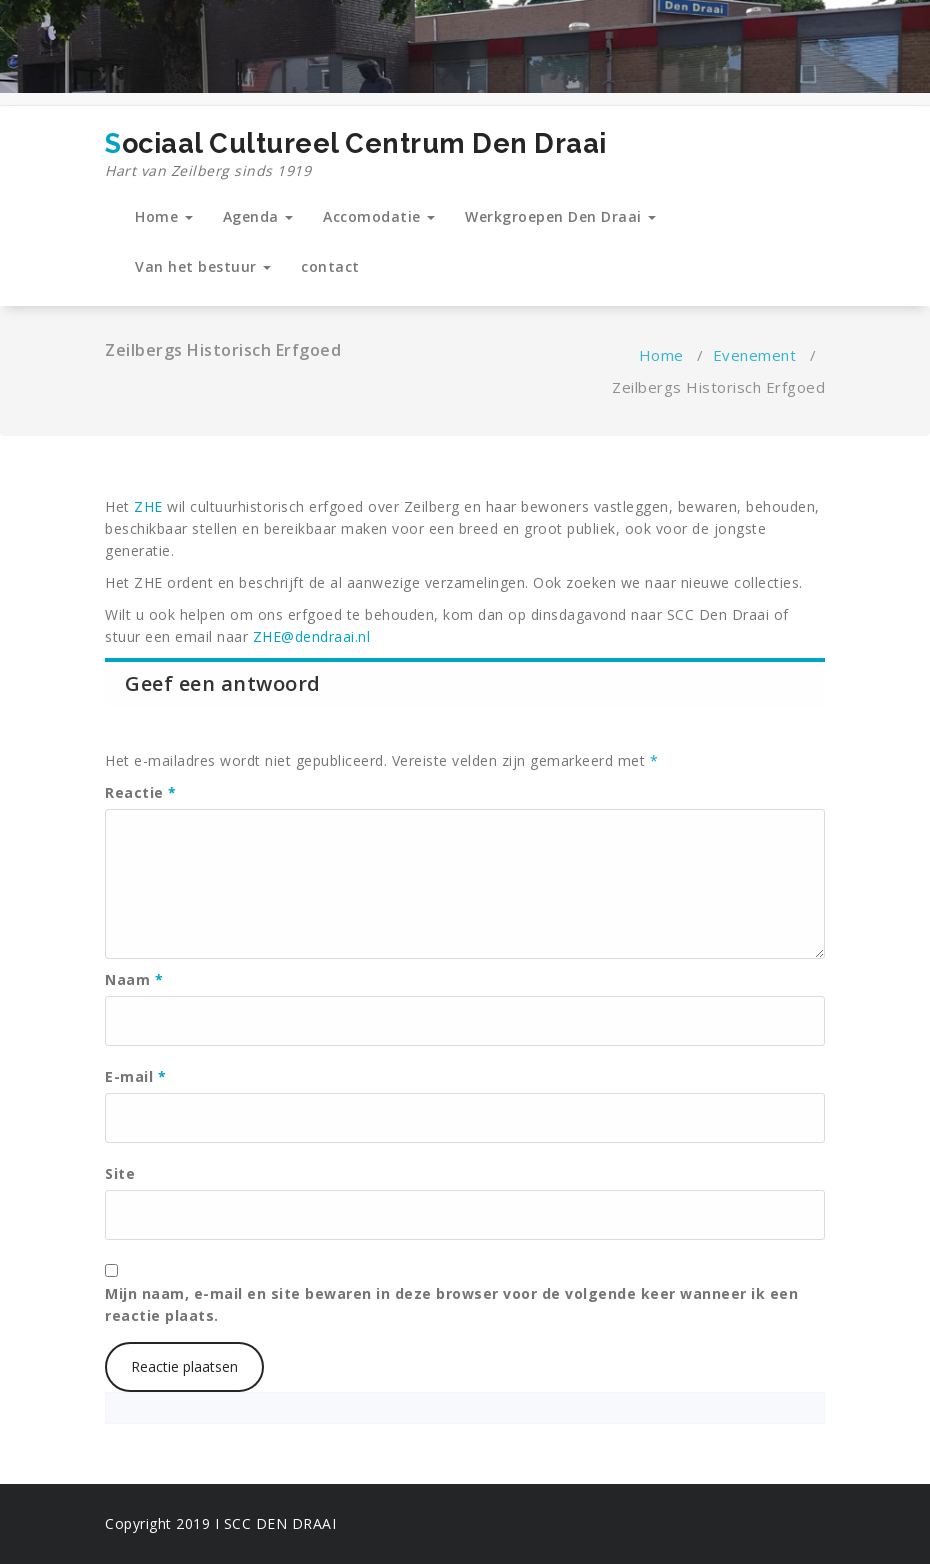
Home (164, 216)
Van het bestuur (203, 266)
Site (120, 1173)
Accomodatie (379, 216)
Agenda (258, 216)
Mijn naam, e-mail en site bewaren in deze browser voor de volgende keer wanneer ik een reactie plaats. (451, 1304)
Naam (134, 979)
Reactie (141, 792)
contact (330, 266)
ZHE (148, 506)
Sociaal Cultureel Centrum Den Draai (356, 155)
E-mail (135, 1076)
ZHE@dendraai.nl (312, 636)
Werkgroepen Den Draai (560, 216)
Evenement (755, 355)
